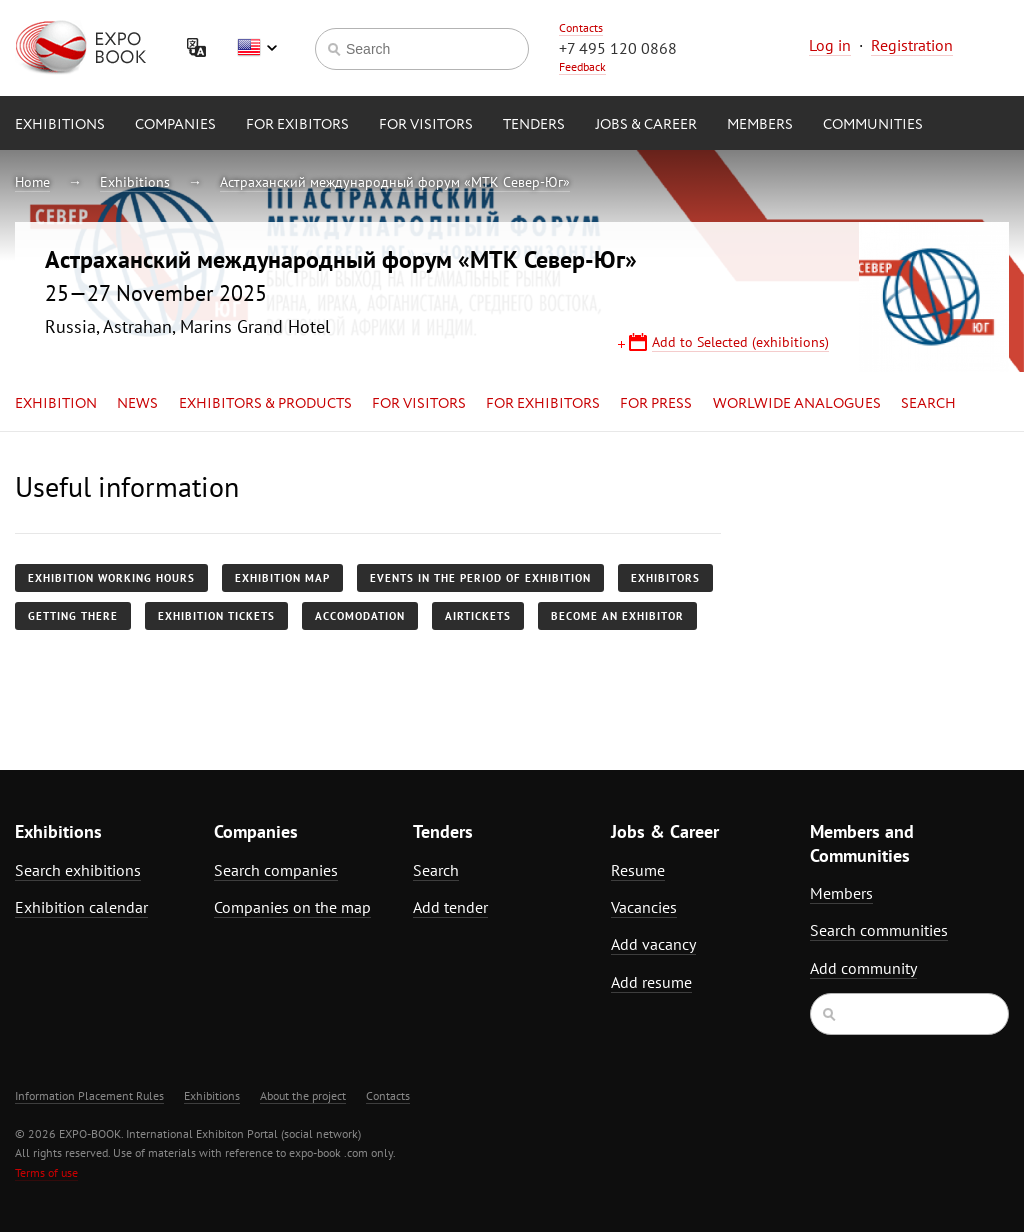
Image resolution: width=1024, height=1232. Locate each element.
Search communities (879, 930)
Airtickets (478, 616)
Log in (830, 45)
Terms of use (46, 1172)
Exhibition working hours (111, 578)
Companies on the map (292, 907)
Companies (175, 125)
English (257, 48)
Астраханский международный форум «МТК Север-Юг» (395, 182)
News (137, 404)
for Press (656, 404)
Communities (873, 125)
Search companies (276, 870)
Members (760, 125)
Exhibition (56, 404)
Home (32, 182)
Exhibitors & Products (265, 404)
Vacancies (644, 907)
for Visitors (426, 125)
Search (928, 404)
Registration (912, 45)
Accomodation (360, 616)
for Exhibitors (543, 404)
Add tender (450, 907)
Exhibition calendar (81, 907)
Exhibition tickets (216, 616)
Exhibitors (665, 578)
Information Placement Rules (89, 1095)
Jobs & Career (646, 125)
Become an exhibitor (617, 616)
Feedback (582, 66)
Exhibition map (282, 578)
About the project (303, 1095)
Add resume (651, 982)
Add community (863, 968)
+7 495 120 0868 (618, 48)
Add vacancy (653, 944)
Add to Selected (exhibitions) (740, 342)
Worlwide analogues (797, 404)
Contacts (581, 27)
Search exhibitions (78, 870)
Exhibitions (60, 125)
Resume (638, 870)
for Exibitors (297, 125)
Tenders (534, 125)
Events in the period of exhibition (480, 578)
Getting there (73, 616)
